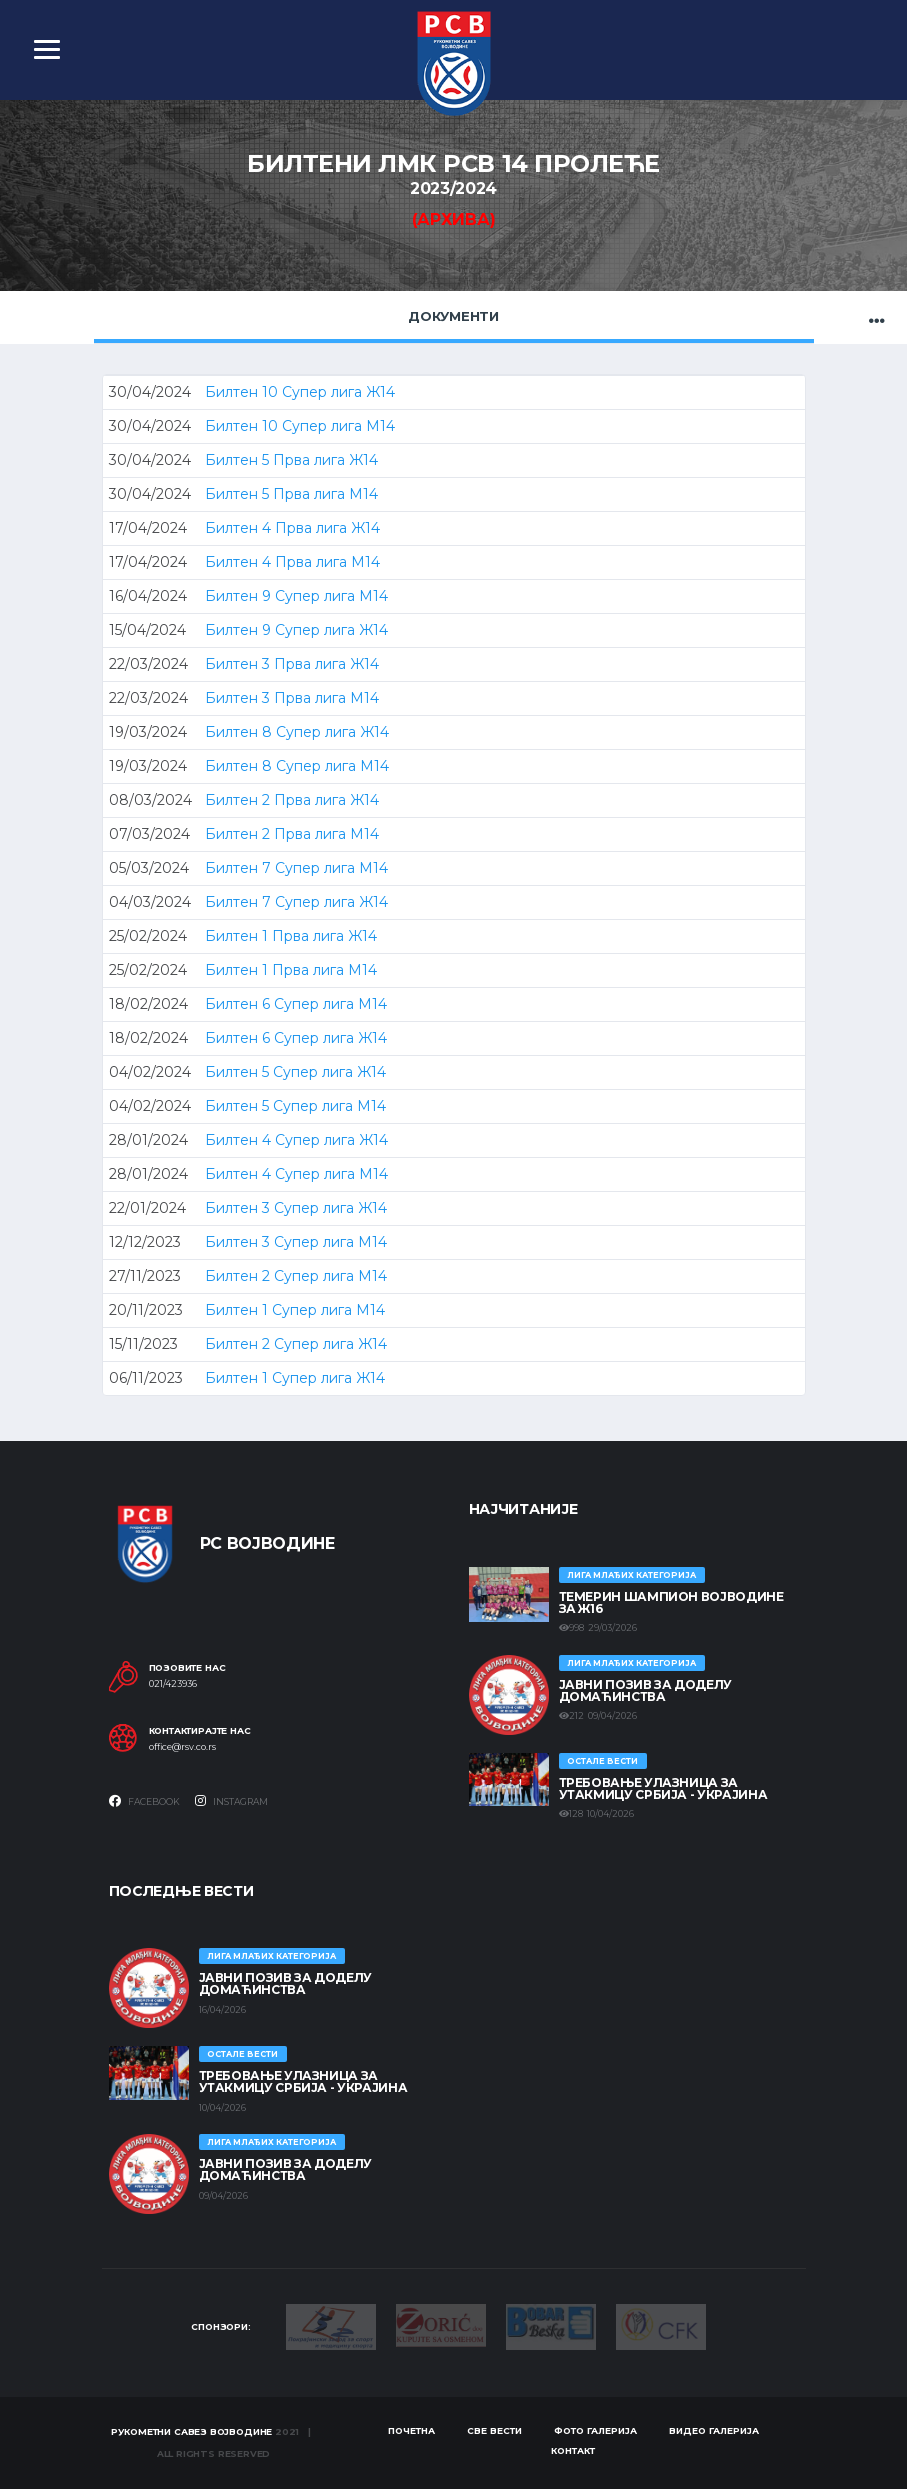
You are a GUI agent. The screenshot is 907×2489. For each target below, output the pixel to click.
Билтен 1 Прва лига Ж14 (291, 936)
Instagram (231, 1801)
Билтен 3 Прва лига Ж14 (292, 664)
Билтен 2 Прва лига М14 (292, 834)
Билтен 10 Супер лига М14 (300, 426)
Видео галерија (714, 2430)
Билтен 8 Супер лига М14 (297, 766)
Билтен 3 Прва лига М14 (292, 698)
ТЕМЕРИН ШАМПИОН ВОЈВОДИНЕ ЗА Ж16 (671, 1602)
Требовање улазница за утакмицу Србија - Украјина (663, 1788)
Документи (453, 316)
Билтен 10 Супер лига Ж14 (300, 392)
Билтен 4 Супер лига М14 (296, 1174)
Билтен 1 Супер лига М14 (295, 1310)
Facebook (144, 1801)
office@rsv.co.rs (182, 1747)
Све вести (494, 2430)
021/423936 (173, 1684)
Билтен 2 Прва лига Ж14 (292, 800)
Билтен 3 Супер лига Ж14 (296, 1208)
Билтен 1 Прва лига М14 (291, 970)
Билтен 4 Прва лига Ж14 (292, 528)
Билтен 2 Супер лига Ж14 (296, 1344)
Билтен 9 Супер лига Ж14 (296, 630)
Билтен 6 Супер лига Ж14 (296, 1038)
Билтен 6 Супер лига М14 (296, 1004)
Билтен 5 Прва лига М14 (291, 494)
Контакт (573, 2450)
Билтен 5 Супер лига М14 (295, 1106)
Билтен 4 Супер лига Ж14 (296, 1140)
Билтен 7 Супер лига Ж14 (296, 902)
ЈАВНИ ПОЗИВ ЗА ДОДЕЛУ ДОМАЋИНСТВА (645, 1690)
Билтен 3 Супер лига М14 (296, 1242)
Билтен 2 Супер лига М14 (296, 1276)
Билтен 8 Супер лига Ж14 (297, 732)
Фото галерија (595, 2430)
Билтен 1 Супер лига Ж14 (295, 1378)
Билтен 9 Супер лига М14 (296, 596)
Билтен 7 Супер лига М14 (296, 868)
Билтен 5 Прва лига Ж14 (291, 460)
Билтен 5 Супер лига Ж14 (295, 1072)
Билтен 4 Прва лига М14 (292, 562)
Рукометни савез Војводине (192, 2431)
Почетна (411, 2430)
